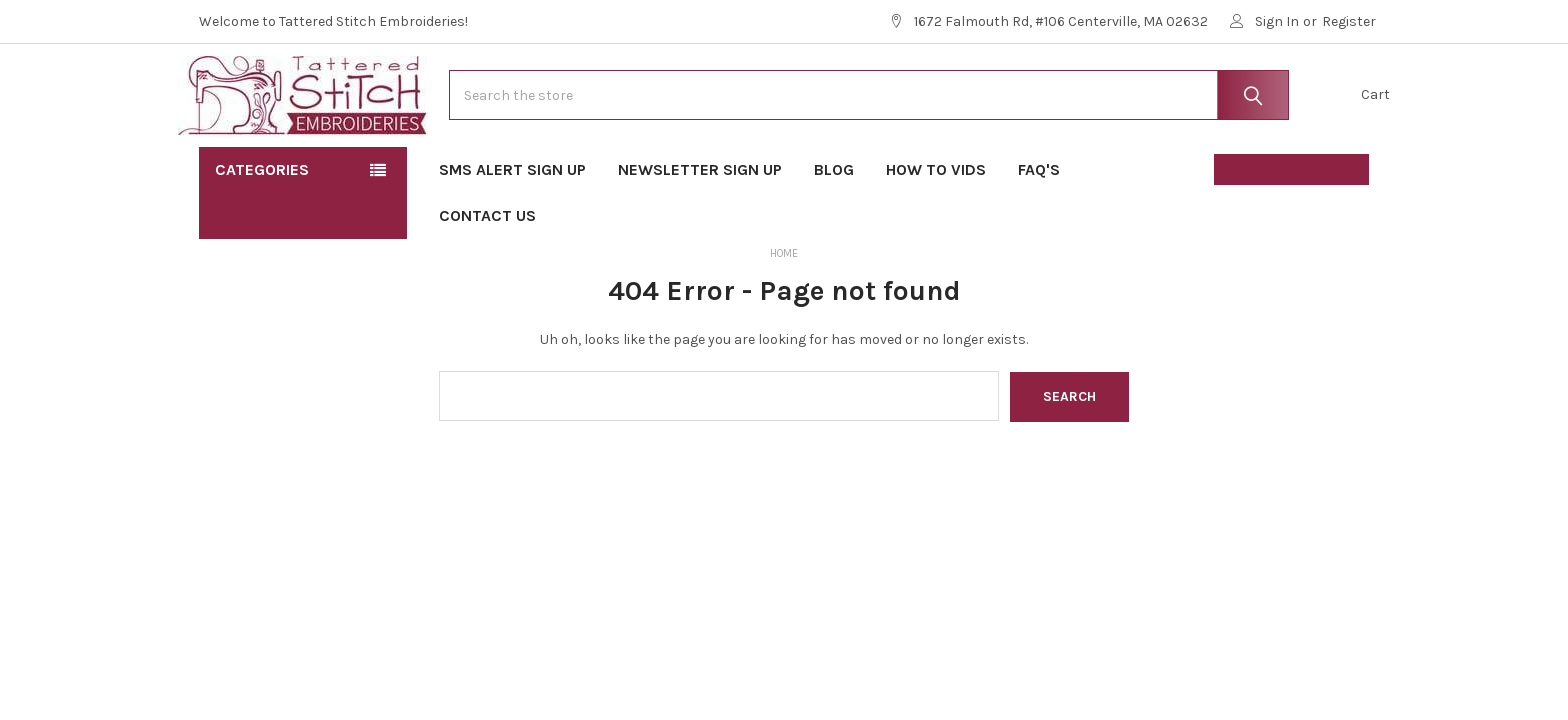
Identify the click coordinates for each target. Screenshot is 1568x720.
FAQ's (1045, 230)
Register (1349, 21)
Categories (262, 230)
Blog (834, 230)
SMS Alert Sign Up (512, 230)
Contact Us (487, 276)
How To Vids (936, 230)
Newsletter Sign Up (700, 230)
